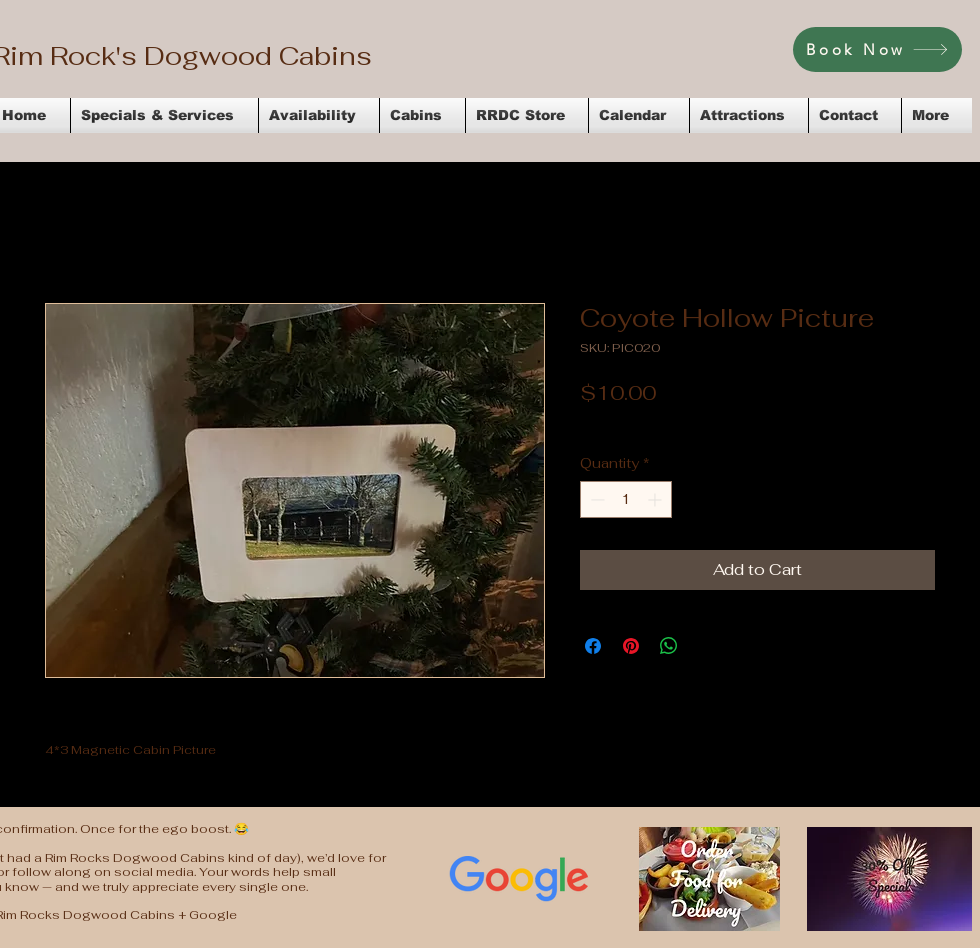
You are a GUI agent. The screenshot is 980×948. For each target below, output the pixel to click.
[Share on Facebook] (593, 646)
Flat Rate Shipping (792, 423)
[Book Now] (877, 49)
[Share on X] (707, 646)
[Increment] (656, 499)
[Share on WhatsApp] (669, 646)
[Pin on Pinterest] (631, 646)
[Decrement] (595, 499)
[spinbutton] (626, 499)
